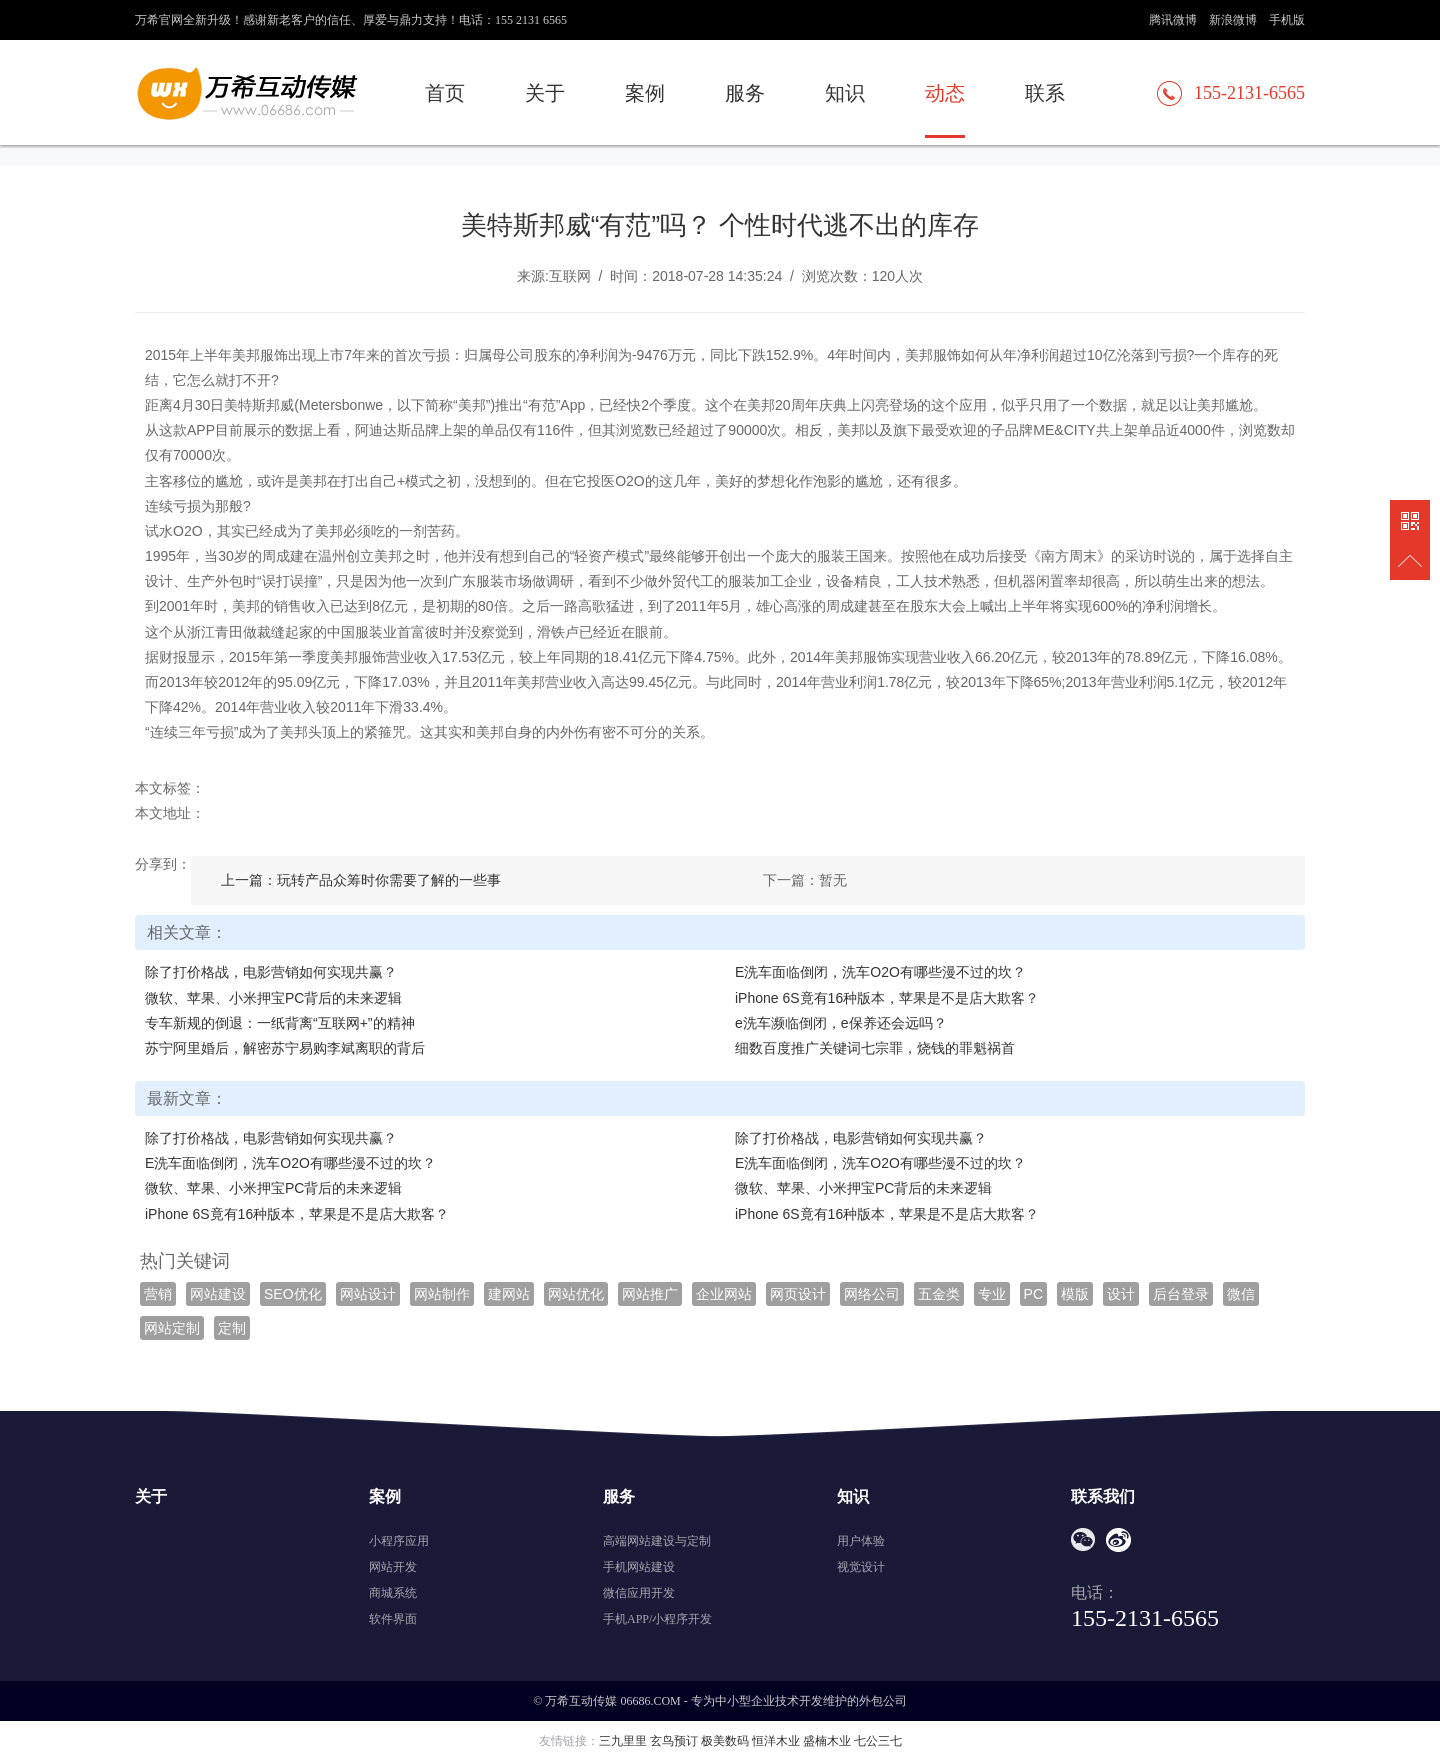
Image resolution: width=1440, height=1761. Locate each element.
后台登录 (1181, 1294)
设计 (1121, 1294)
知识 (845, 93)
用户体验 (861, 1541)
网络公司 (872, 1294)
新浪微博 (1233, 20)
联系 (1045, 93)
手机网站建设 (639, 1567)
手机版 (1287, 20)
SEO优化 (293, 1294)
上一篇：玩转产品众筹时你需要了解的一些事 (361, 880)
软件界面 (393, 1619)
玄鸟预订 (674, 1741)
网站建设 (218, 1294)
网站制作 (442, 1294)
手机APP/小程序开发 (657, 1619)
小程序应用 (399, 1541)
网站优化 (576, 1294)
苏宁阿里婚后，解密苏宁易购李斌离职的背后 (285, 1048)
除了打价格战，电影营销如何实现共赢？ (271, 972)
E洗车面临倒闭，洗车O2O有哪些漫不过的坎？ (880, 972)
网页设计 (798, 1294)
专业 (992, 1294)
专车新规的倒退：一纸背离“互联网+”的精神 (280, 1023)
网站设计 (368, 1294)
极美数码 (725, 1741)
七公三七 (878, 1741)
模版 (1075, 1294)
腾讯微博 (1173, 20)
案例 (645, 93)
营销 (158, 1294)
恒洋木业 (776, 1741)
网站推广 (650, 1294)
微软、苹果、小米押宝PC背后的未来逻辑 (273, 998)
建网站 (509, 1294)
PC (1033, 1294)
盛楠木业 (827, 1741)
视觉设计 (861, 1567)
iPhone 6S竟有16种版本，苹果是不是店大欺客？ (887, 998)
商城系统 (393, 1593)
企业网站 (724, 1294)
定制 (232, 1328)
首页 (445, 93)
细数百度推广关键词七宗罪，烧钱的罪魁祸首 (875, 1048)
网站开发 (393, 1567)
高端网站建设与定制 (657, 1541)
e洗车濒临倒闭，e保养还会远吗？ (841, 1023)
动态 (945, 93)
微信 (1241, 1294)
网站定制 (172, 1328)
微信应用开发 (639, 1593)
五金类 (939, 1294)
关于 (545, 93)
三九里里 (623, 1741)
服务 (745, 93)
